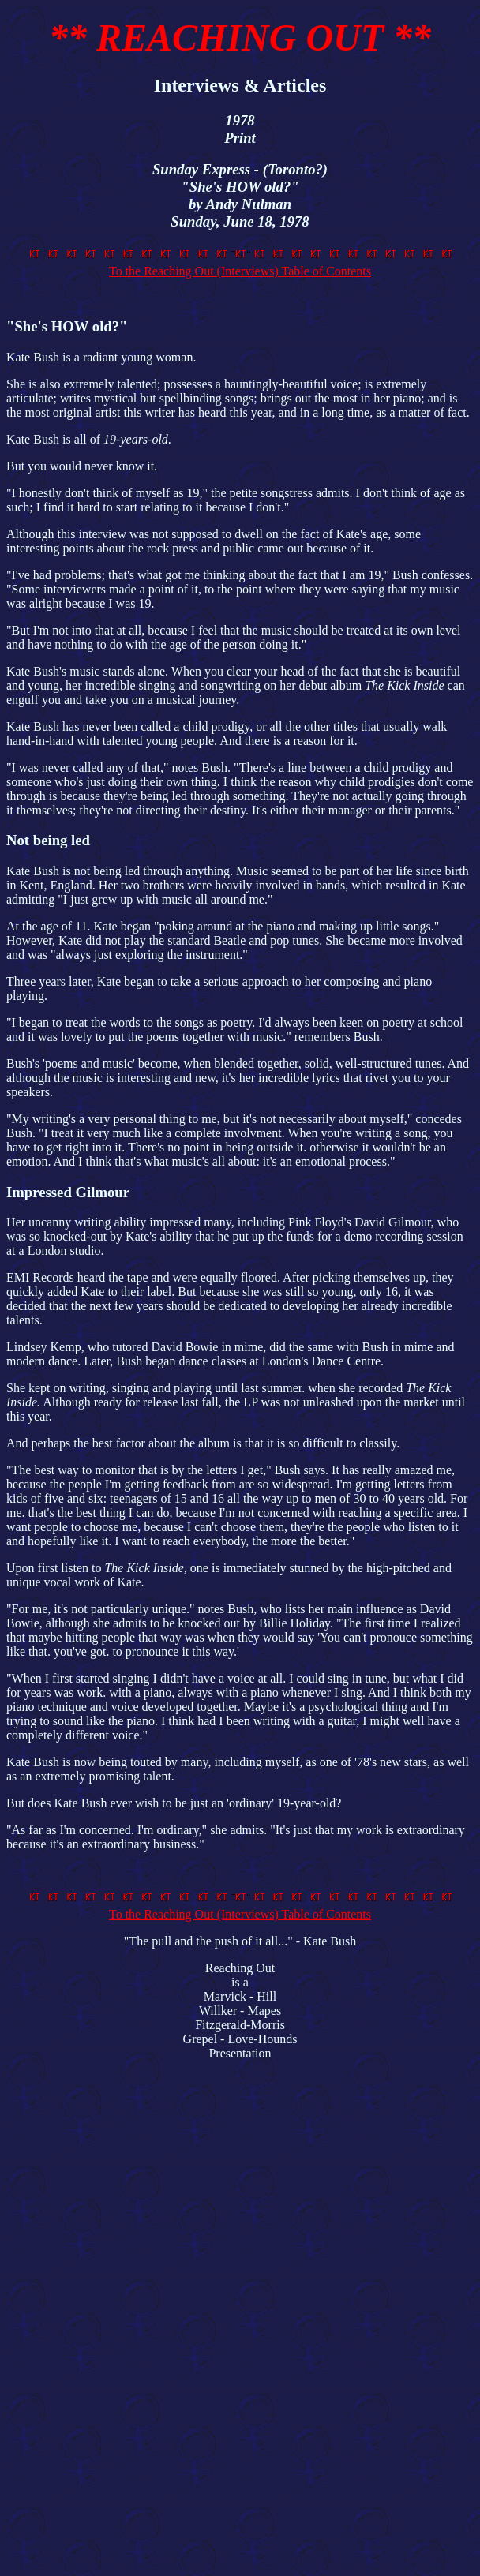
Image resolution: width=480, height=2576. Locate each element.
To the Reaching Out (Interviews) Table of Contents (243, 264)
